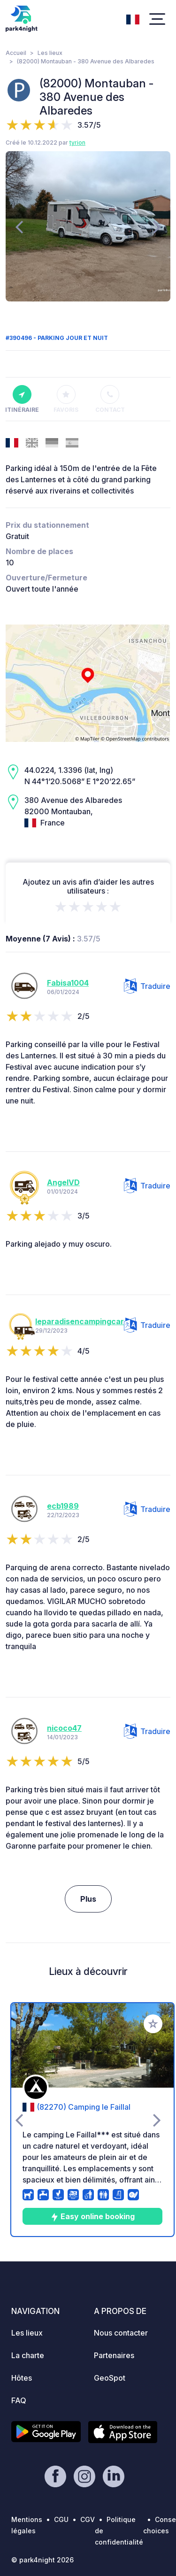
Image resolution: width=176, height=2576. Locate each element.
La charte (27, 2355)
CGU (61, 2519)
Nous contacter (121, 2332)
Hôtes (21, 2378)
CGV (87, 2519)
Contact (110, 399)
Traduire (147, 986)
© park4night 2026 (42, 2560)
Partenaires (114, 2355)
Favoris (66, 399)
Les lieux (50, 52)
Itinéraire (22, 399)
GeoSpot (109, 2378)
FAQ (18, 2400)
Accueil (16, 52)
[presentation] (19, 226)
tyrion (77, 142)
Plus (88, 1899)
